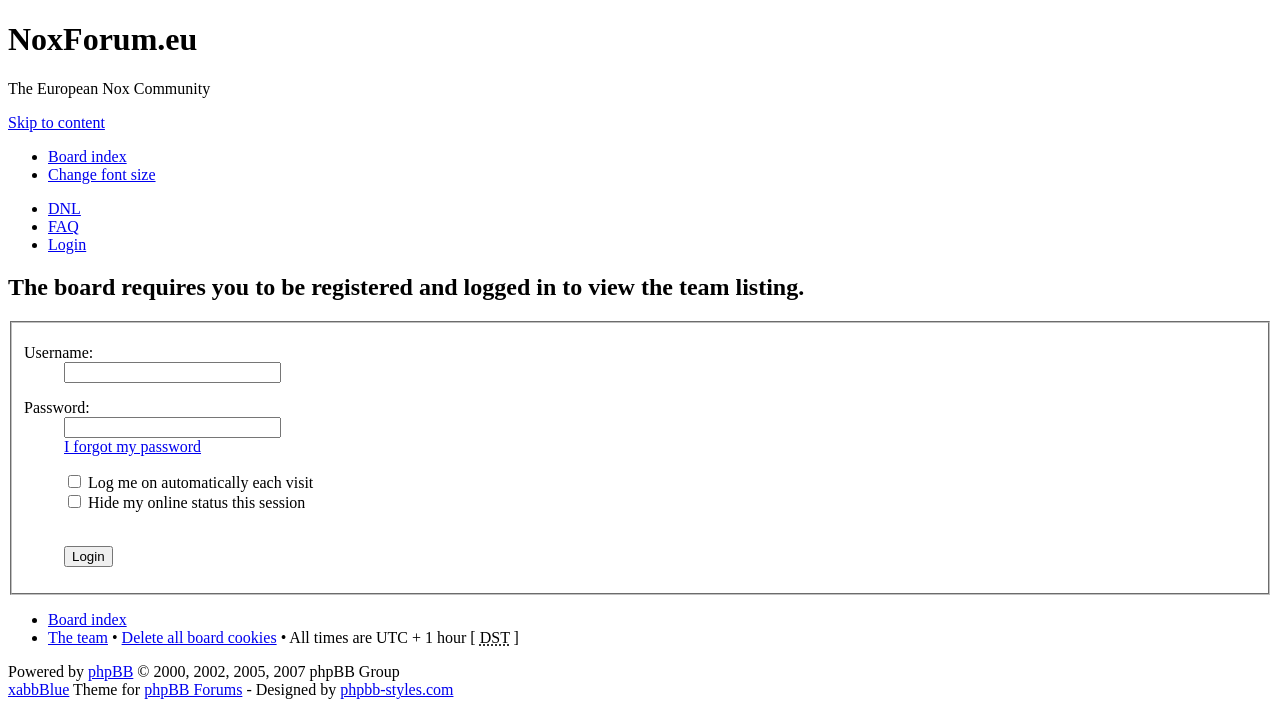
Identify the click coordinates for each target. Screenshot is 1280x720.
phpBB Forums (193, 689)
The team (78, 637)
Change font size (102, 174)
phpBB (110, 671)
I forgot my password (132, 446)
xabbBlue (38, 689)
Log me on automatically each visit (190, 482)
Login (67, 244)
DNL (64, 208)
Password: (57, 407)
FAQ (63, 226)
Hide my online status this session (186, 502)
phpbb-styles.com (396, 689)
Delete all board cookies (199, 637)
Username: (58, 352)
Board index (87, 156)
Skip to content (56, 122)
